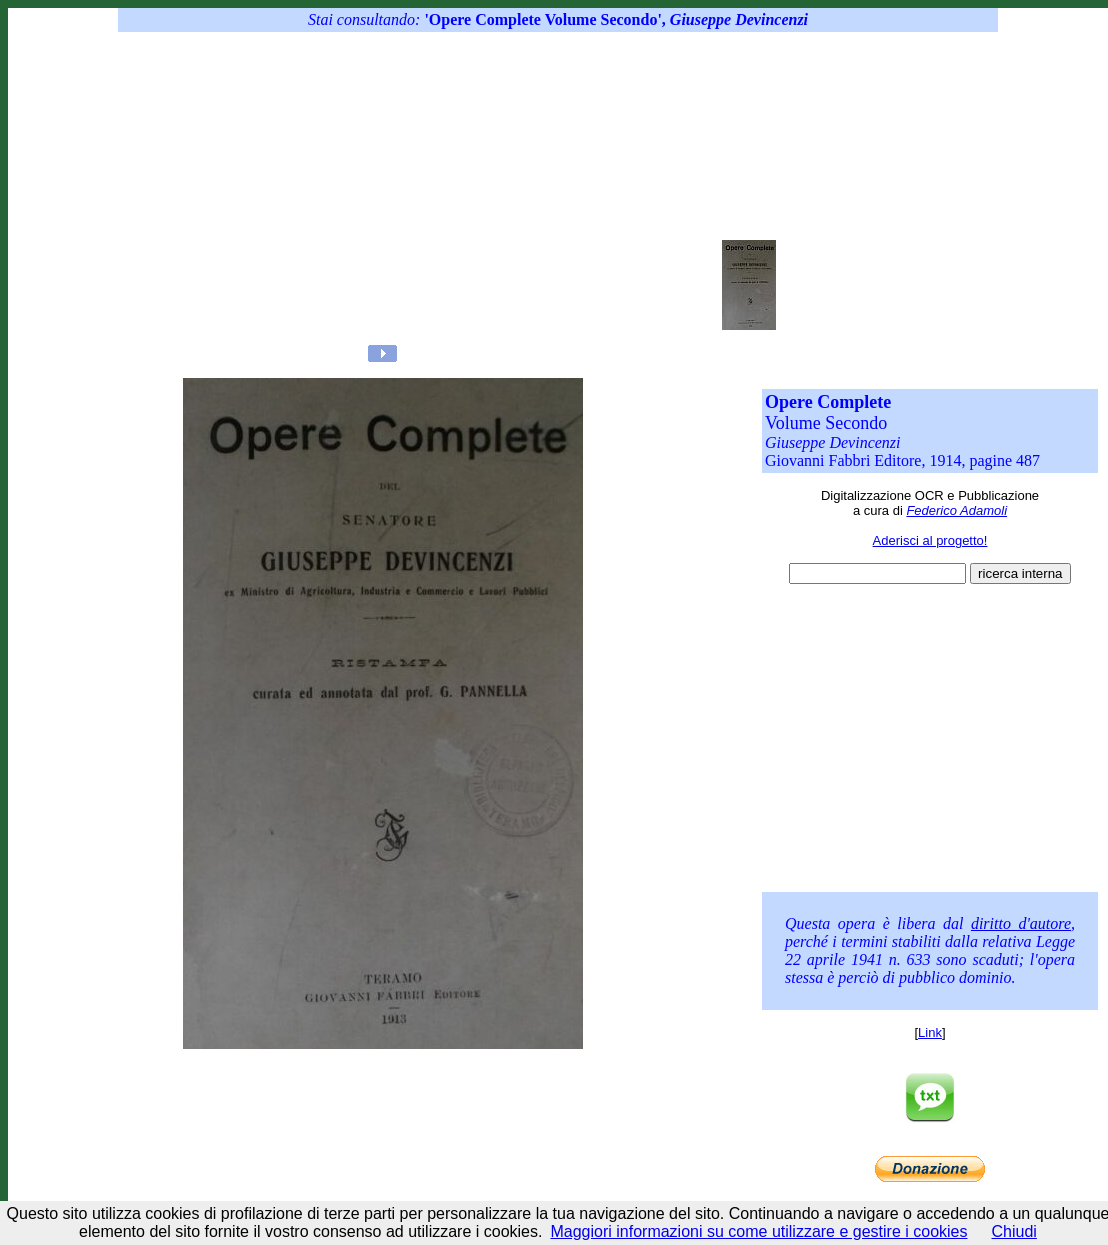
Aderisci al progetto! (930, 540)
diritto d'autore (1021, 923)
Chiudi (1014, 1231)
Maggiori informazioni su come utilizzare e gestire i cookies (758, 1231)
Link (930, 1032)
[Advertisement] (522, 190)
